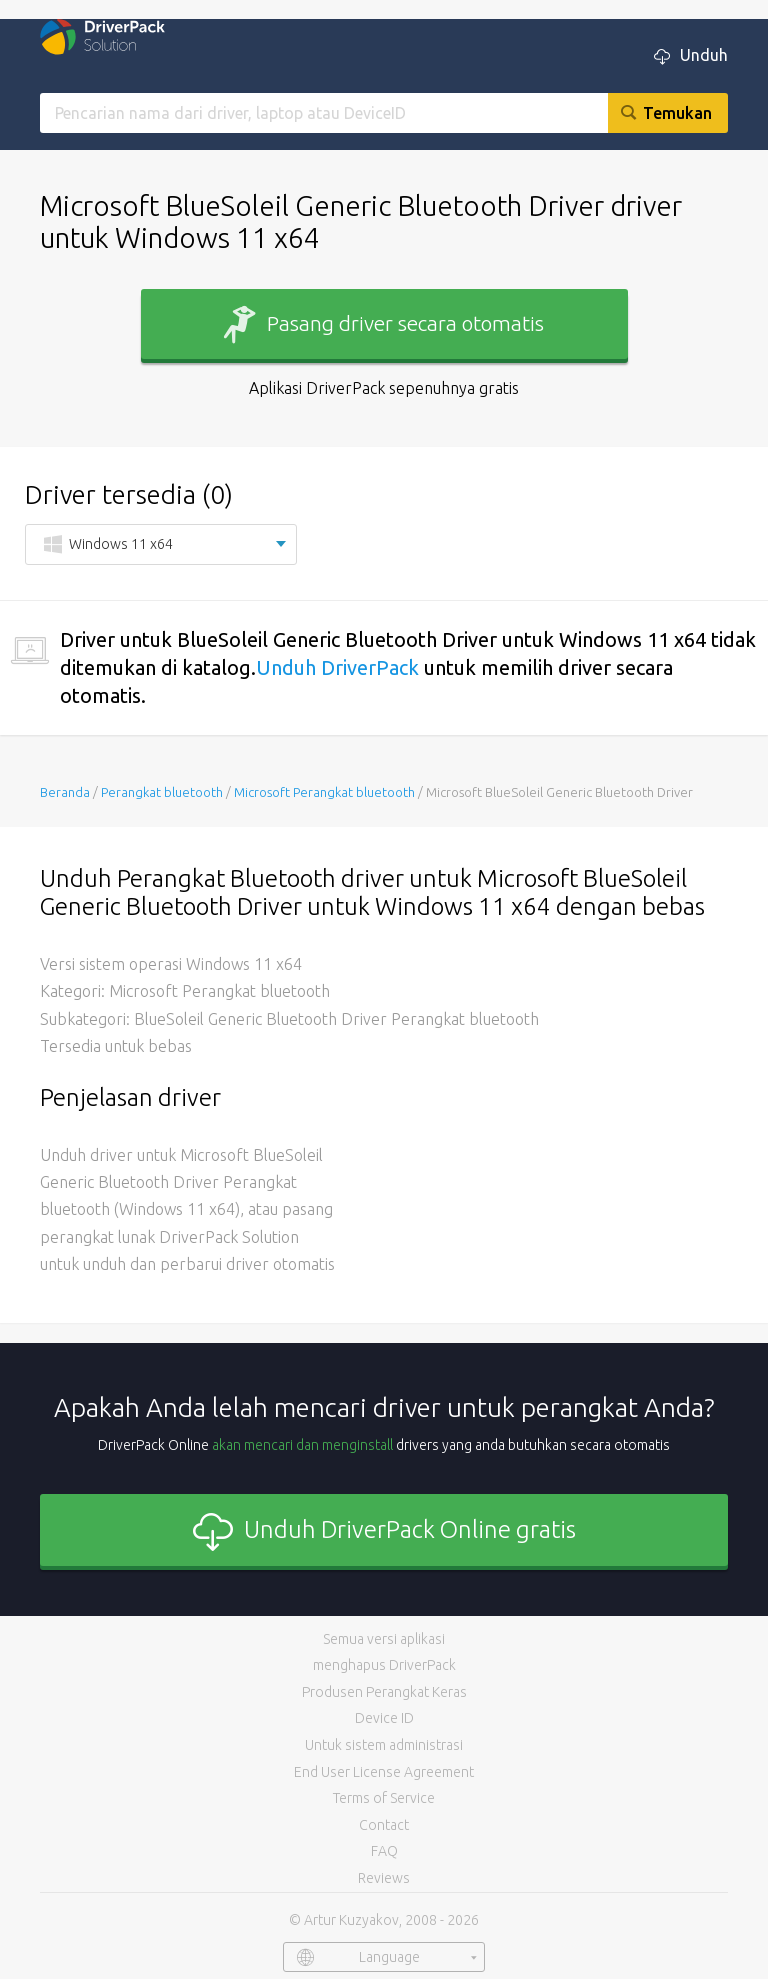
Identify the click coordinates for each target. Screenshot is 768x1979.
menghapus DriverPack (384, 1665)
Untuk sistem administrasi (384, 1745)
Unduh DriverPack (337, 667)
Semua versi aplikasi (384, 1639)
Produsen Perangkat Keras (384, 1692)
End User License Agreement (384, 1772)
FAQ (384, 1851)
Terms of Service (384, 1798)
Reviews (384, 1878)
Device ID (384, 1718)
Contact (384, 1825)
